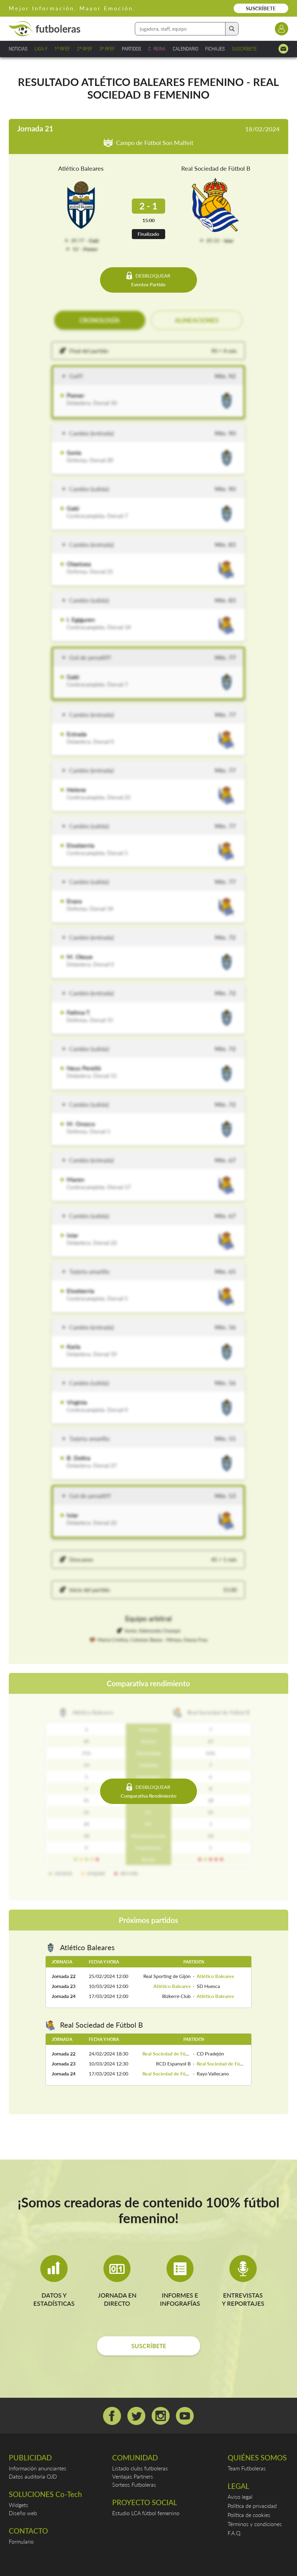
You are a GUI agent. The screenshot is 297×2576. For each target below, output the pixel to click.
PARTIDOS (131, 48)
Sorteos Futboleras (134, 2484)
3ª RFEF (107, 48)
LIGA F (41, 48)
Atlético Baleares (81, 168)
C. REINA (156, 48)
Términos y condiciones (255, 2524)
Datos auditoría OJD (33, 2476)
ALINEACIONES (197, 320)
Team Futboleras (247, 2468)
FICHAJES (215, 48)
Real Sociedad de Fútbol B (215, 168)
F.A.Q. (234, 2533)
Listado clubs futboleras (140, 2468)
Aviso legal (240, 2496)
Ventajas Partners (132, 2476)
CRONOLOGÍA (99, 320)
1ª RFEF (62, 48)
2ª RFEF (84, 48)
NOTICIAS (18, 48)
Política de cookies (249, 2515)
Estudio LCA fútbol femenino (145, 2513)
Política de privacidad (252, 2505)
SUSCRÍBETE (261, 8)
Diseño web (23, 2513)
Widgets (18, 2505)
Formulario (21, 2541)
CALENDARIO (185, 48)
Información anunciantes (37, 2468)
